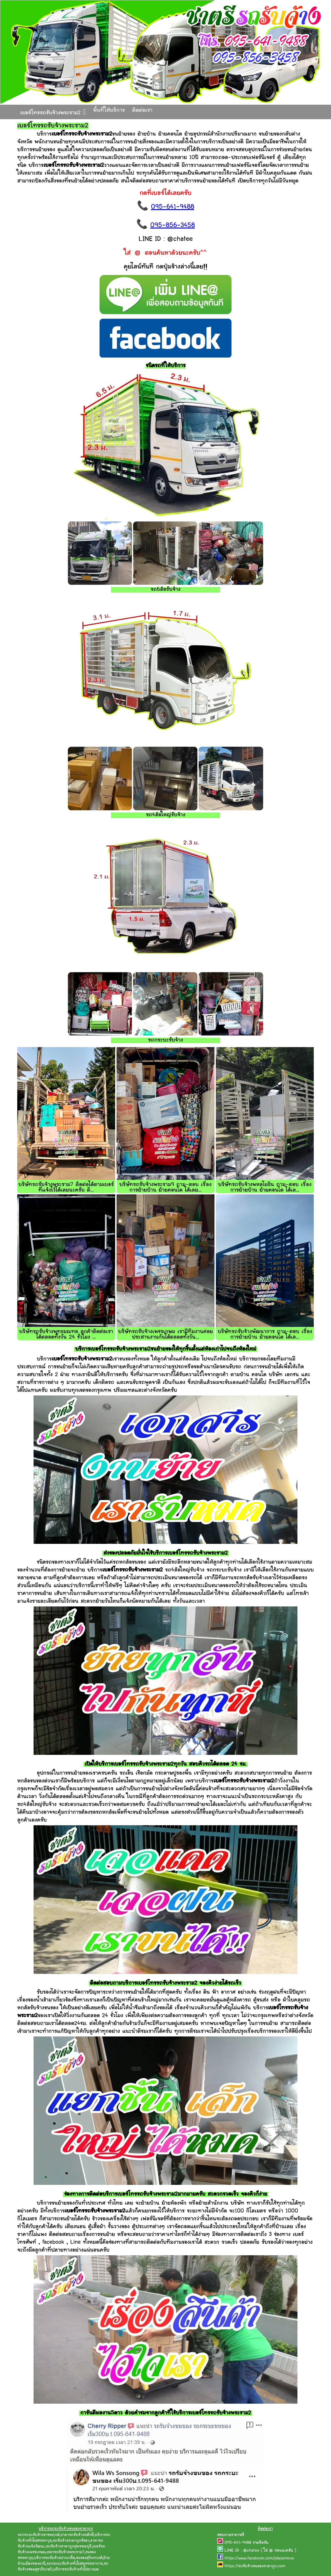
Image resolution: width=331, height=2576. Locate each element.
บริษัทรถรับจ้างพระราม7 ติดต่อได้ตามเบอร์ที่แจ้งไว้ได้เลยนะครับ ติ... (66, 1187)
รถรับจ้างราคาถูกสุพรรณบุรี (68, 2546)
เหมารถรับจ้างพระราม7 (65, 2552)
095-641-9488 (172, 207)
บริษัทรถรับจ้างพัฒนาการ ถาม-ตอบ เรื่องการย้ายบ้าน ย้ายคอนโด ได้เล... (265, 1334)
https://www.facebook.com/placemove (259, 2558)
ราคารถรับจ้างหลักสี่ (77, 2535)
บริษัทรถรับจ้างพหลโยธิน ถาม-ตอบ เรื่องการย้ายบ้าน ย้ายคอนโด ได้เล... (264, 1187)
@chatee (251, 2551)
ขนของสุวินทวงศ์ (89, 2558)
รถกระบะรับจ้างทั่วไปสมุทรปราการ (75, 2564)
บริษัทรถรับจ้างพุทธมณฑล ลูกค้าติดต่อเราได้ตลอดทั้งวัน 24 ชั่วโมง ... (66, 1334)
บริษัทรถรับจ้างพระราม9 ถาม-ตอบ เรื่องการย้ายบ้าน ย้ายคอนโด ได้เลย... (165, 1187)
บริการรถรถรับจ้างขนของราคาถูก (66, 2529)
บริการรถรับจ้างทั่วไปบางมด (76, 2569)
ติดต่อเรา (142, 110)
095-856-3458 (172, 225)
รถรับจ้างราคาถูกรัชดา (71, 2541)
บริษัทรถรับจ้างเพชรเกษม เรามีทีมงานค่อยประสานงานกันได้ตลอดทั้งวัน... (165, 1334)
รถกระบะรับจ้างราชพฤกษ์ (39, 2535)
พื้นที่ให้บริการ (109, 110)
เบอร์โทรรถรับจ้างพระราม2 (53, 112)
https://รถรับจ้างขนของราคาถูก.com (255, 2566)
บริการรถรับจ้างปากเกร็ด (54, 2558)
